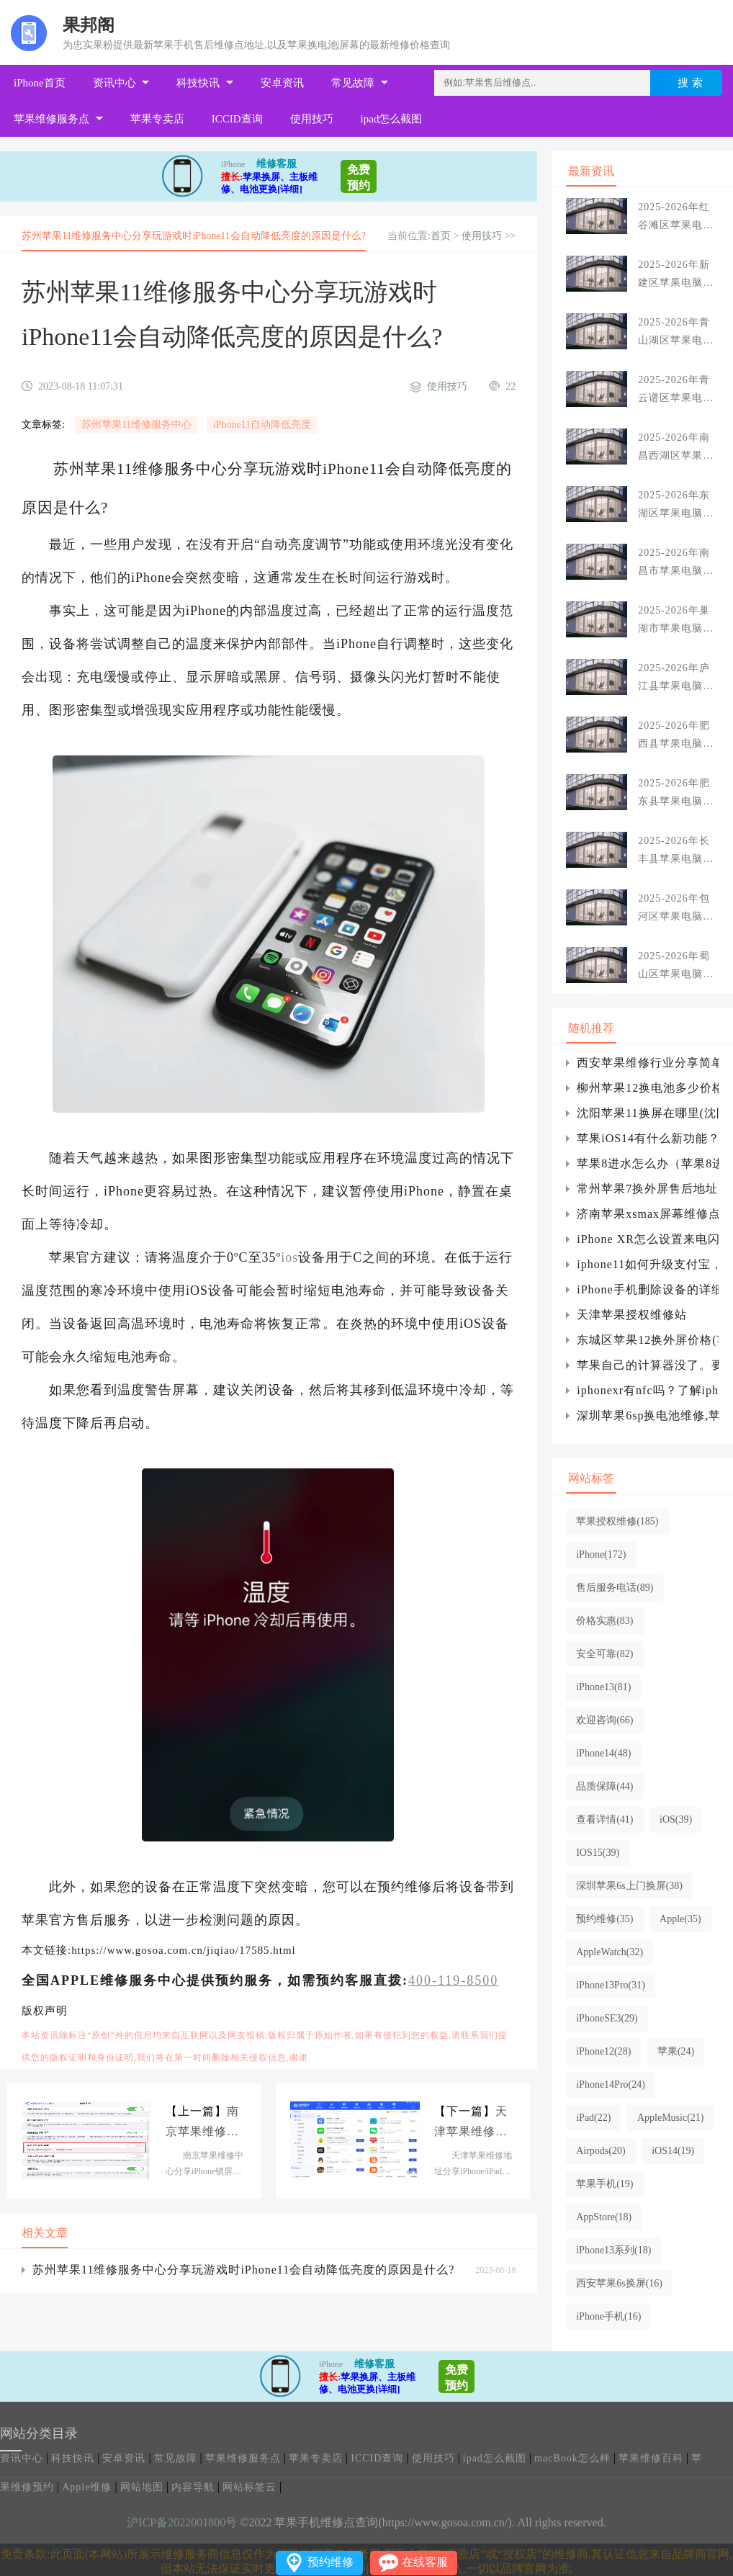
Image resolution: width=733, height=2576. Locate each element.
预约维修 (330, 2562)
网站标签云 (249, 2487)
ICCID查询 (237, 119)
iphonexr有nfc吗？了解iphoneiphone (648, 1390)
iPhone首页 (40, 83)
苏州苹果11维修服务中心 (136, 424)
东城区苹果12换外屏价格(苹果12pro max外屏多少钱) (648, 1340)
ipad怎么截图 (392, 119)
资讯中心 (114, 83)
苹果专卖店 (157, 119)
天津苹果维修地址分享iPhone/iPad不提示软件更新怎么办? (474, 2123)
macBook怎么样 (572, 2458)
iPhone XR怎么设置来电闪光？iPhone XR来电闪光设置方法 (648, 1239)
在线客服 (425, 2562)
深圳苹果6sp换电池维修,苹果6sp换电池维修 (648, 1415)
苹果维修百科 (651, 2458)
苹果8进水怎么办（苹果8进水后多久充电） (648, 1163)
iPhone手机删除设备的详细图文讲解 (648, 1289)
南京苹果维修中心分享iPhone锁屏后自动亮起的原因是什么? (202, 2123)
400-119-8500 (453, 1980)
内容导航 (193, 2487)
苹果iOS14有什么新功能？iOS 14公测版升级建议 (648, 1138)
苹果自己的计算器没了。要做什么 (648, 1365)
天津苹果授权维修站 (632, 1315)
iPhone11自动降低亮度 (262, 424)
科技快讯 (198, 83)
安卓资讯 (282, 83)
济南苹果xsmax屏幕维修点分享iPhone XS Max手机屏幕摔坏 (648, 1214)
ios (289, 1257)
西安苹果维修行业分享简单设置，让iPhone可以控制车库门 (648, 1062)
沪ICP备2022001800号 (182, 2522)
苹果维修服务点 (51, 119)
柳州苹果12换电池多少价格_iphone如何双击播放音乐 (648, 1088)
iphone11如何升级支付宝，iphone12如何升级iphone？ (648, 1264)
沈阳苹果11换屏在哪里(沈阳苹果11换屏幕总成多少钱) (648, 1113)
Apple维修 (87, 2487)
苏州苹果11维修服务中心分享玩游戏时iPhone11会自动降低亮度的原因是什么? (243, 2269)
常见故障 (352, 83)
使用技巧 (311, 119)
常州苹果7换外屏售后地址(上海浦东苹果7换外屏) (648, 1188)
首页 (441, 235)
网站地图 (141, 2487)
